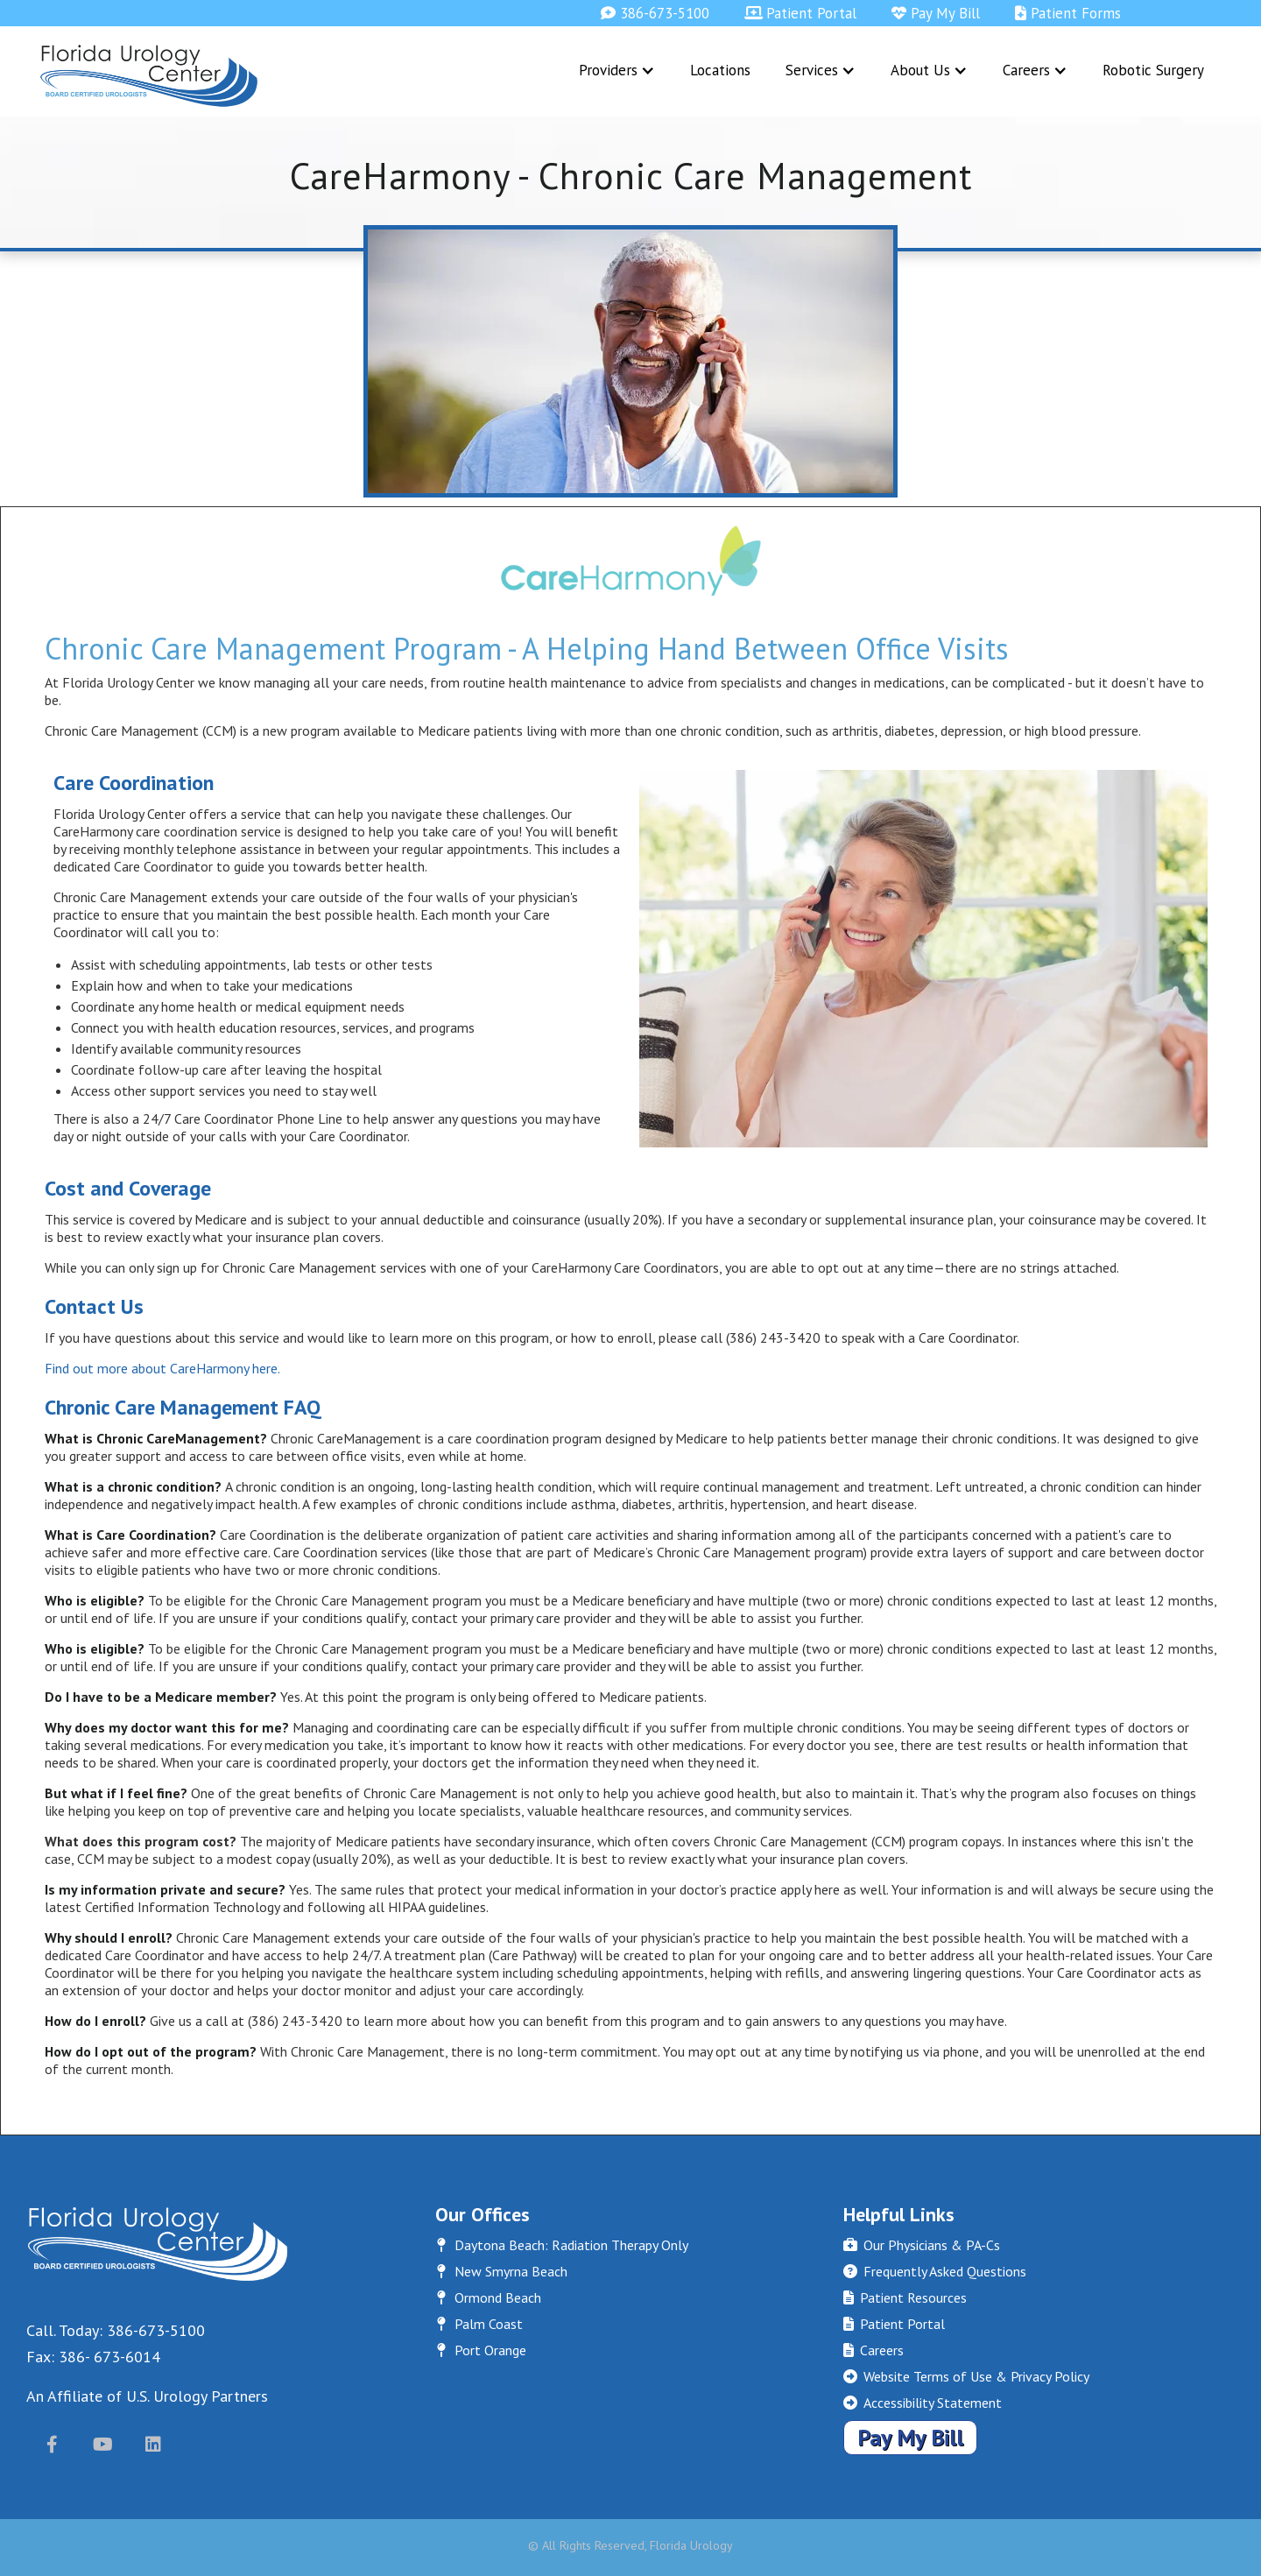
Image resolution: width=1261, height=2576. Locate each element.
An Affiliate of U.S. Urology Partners (147, 2396)
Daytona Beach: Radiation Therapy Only (561, 2245)
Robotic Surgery (1153, 70)
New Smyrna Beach (501, 2271)
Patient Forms (1068, 13)
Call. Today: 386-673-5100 (115, 2330)
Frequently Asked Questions (934, 2271)
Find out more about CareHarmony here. (162, 1368)
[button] (617, 70)
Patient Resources (904, 2297)
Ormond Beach (488, 2297)
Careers (873, 2350)
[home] (148, 76)
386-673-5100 (655, 13)
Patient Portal (800, 13)
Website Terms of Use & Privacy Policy (965, 2376)
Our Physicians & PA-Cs (921, 2245)
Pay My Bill (935, 13)
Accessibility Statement (922, 2402)
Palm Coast (479, 2324)
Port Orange (480, 2350)
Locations (720, 70)
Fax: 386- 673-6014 (93, 2357)
